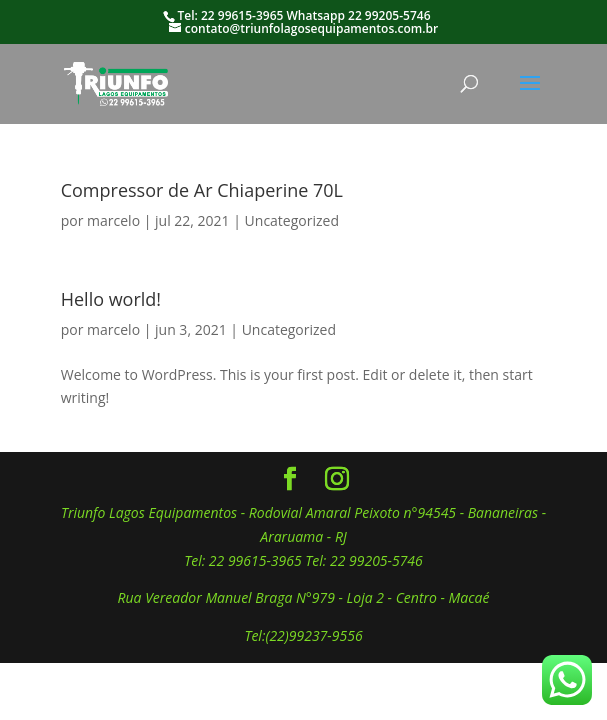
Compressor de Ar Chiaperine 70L (202, 190)
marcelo (113, 220)
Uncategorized (292, 220)
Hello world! (111, 299)
